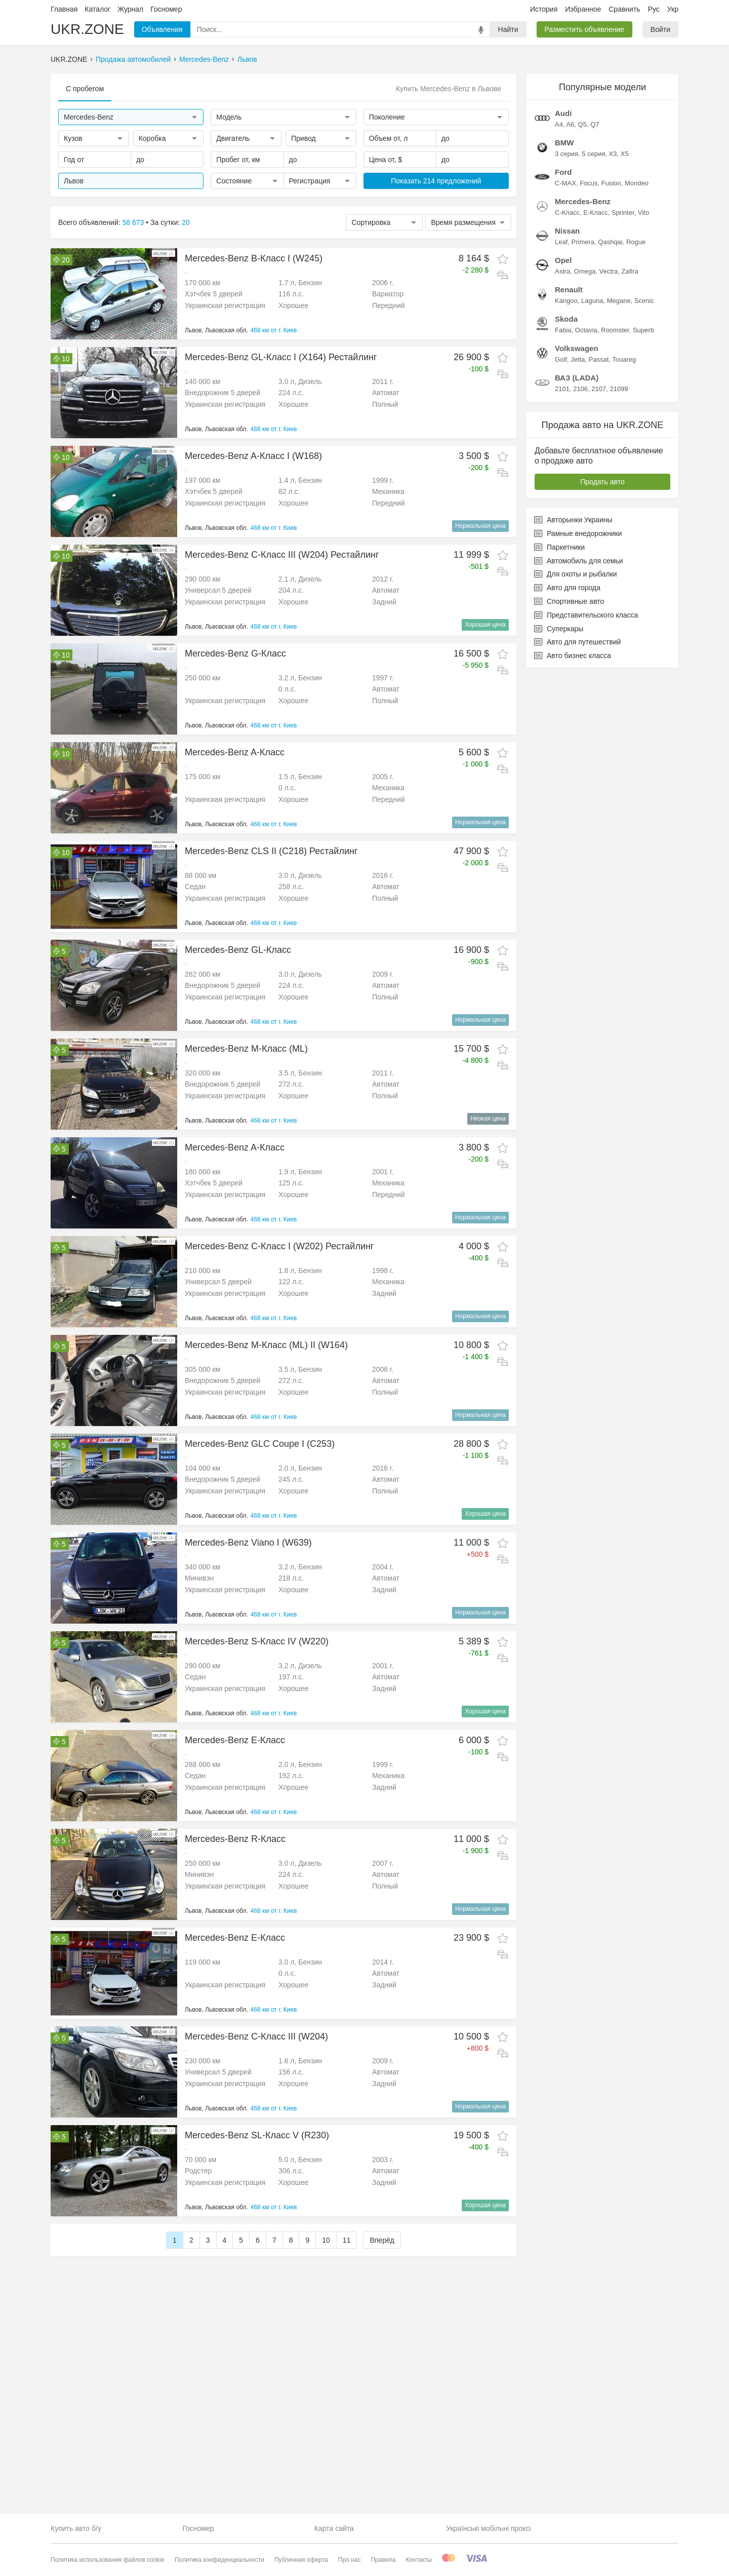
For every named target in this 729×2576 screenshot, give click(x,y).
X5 (625, 154)
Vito (643, 212)
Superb (643, 330)
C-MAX (565, 183)
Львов (247, 59)
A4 (559, 124)
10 (326, 2390)
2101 (562, 389)
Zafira (630, 271)
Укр (672, 9)
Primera (583, 242)
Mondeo (637, 183)
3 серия (566, 154)
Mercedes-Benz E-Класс (235, 1740)
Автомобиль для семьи (578, 561)
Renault (569, 289)
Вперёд (382, 2390)
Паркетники (559, 547)
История (543, 9)
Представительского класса (586, 615)
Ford (563, 172)
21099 (619, 389)
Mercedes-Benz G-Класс (235, 653)
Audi (563, 113)
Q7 (594, 124)
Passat (599, 359)
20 (186, 222)
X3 (613, 154)
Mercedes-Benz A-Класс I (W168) (253, 456)
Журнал (130, 9)
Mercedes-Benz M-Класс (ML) (246, 1049)
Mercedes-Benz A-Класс (235, 752)
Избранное (583, 9)
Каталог (97, 9)
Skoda (566, 319)
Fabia (563, 330)
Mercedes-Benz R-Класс (235, 1839)
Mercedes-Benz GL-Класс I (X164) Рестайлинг (281, 357)
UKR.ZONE (87, 29)
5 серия (593, 154)
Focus (588, 183)
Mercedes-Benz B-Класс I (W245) (253, 258)
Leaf (561, 242)
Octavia (586, 330)
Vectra (608, 271)
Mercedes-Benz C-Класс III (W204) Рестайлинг (282, 555)
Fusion (611, 183)
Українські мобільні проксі (488, 2528)
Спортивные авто (569, 601)
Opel (563, 260)
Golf (561, 359)
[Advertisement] (283, 2295)
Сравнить (624, 9)
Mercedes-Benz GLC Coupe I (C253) (260, 1444)
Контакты (419, 2559)
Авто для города (567, 588)
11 (347, 2390)
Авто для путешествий (577, 642)
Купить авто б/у (76, 2528)
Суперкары (558, 629)
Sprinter (623, 212)
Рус (654, 9)
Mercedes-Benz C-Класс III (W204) (256, 2036)
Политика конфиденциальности (219, 2559)
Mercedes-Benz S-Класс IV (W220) (257, 1641)
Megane (619, 300)
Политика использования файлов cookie (108, 2559)
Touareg (624, 359)
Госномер (166, 9)
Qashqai (610, 242)
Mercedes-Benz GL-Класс (238, 950)
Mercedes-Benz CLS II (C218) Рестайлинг (271, 851)
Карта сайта (334, 2528)
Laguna (592, 300)
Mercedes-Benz (204, 59)
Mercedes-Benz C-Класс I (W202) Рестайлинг (279, 1246)
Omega (585, 271)
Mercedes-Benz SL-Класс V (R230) (257, 2135)
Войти (660, 29)
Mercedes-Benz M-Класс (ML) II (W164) (266, 1345)
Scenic (644, 300)
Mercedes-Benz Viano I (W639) (248, 1542)
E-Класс (595, 212)
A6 (570, 124)
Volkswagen (576, 348)
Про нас (349, 2559)
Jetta (578, 359)
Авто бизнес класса (572, 655)
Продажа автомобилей (133, 59)
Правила (383, 2559)
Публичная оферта (301, 2559)
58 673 (133, 222)
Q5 (582, 124)
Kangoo (566, 300)
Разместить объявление (584, 29)
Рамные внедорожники (578, 533)
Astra (562, 271)
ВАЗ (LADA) (576, 377)
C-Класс (567, 212)
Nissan (567, 230)
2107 (598, 389)
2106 (580, 389)
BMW (564, 142)
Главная (64, 9)
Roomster (615, 330)
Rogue (635, 242)
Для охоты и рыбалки (575, 574)
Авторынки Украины (573, 520)
